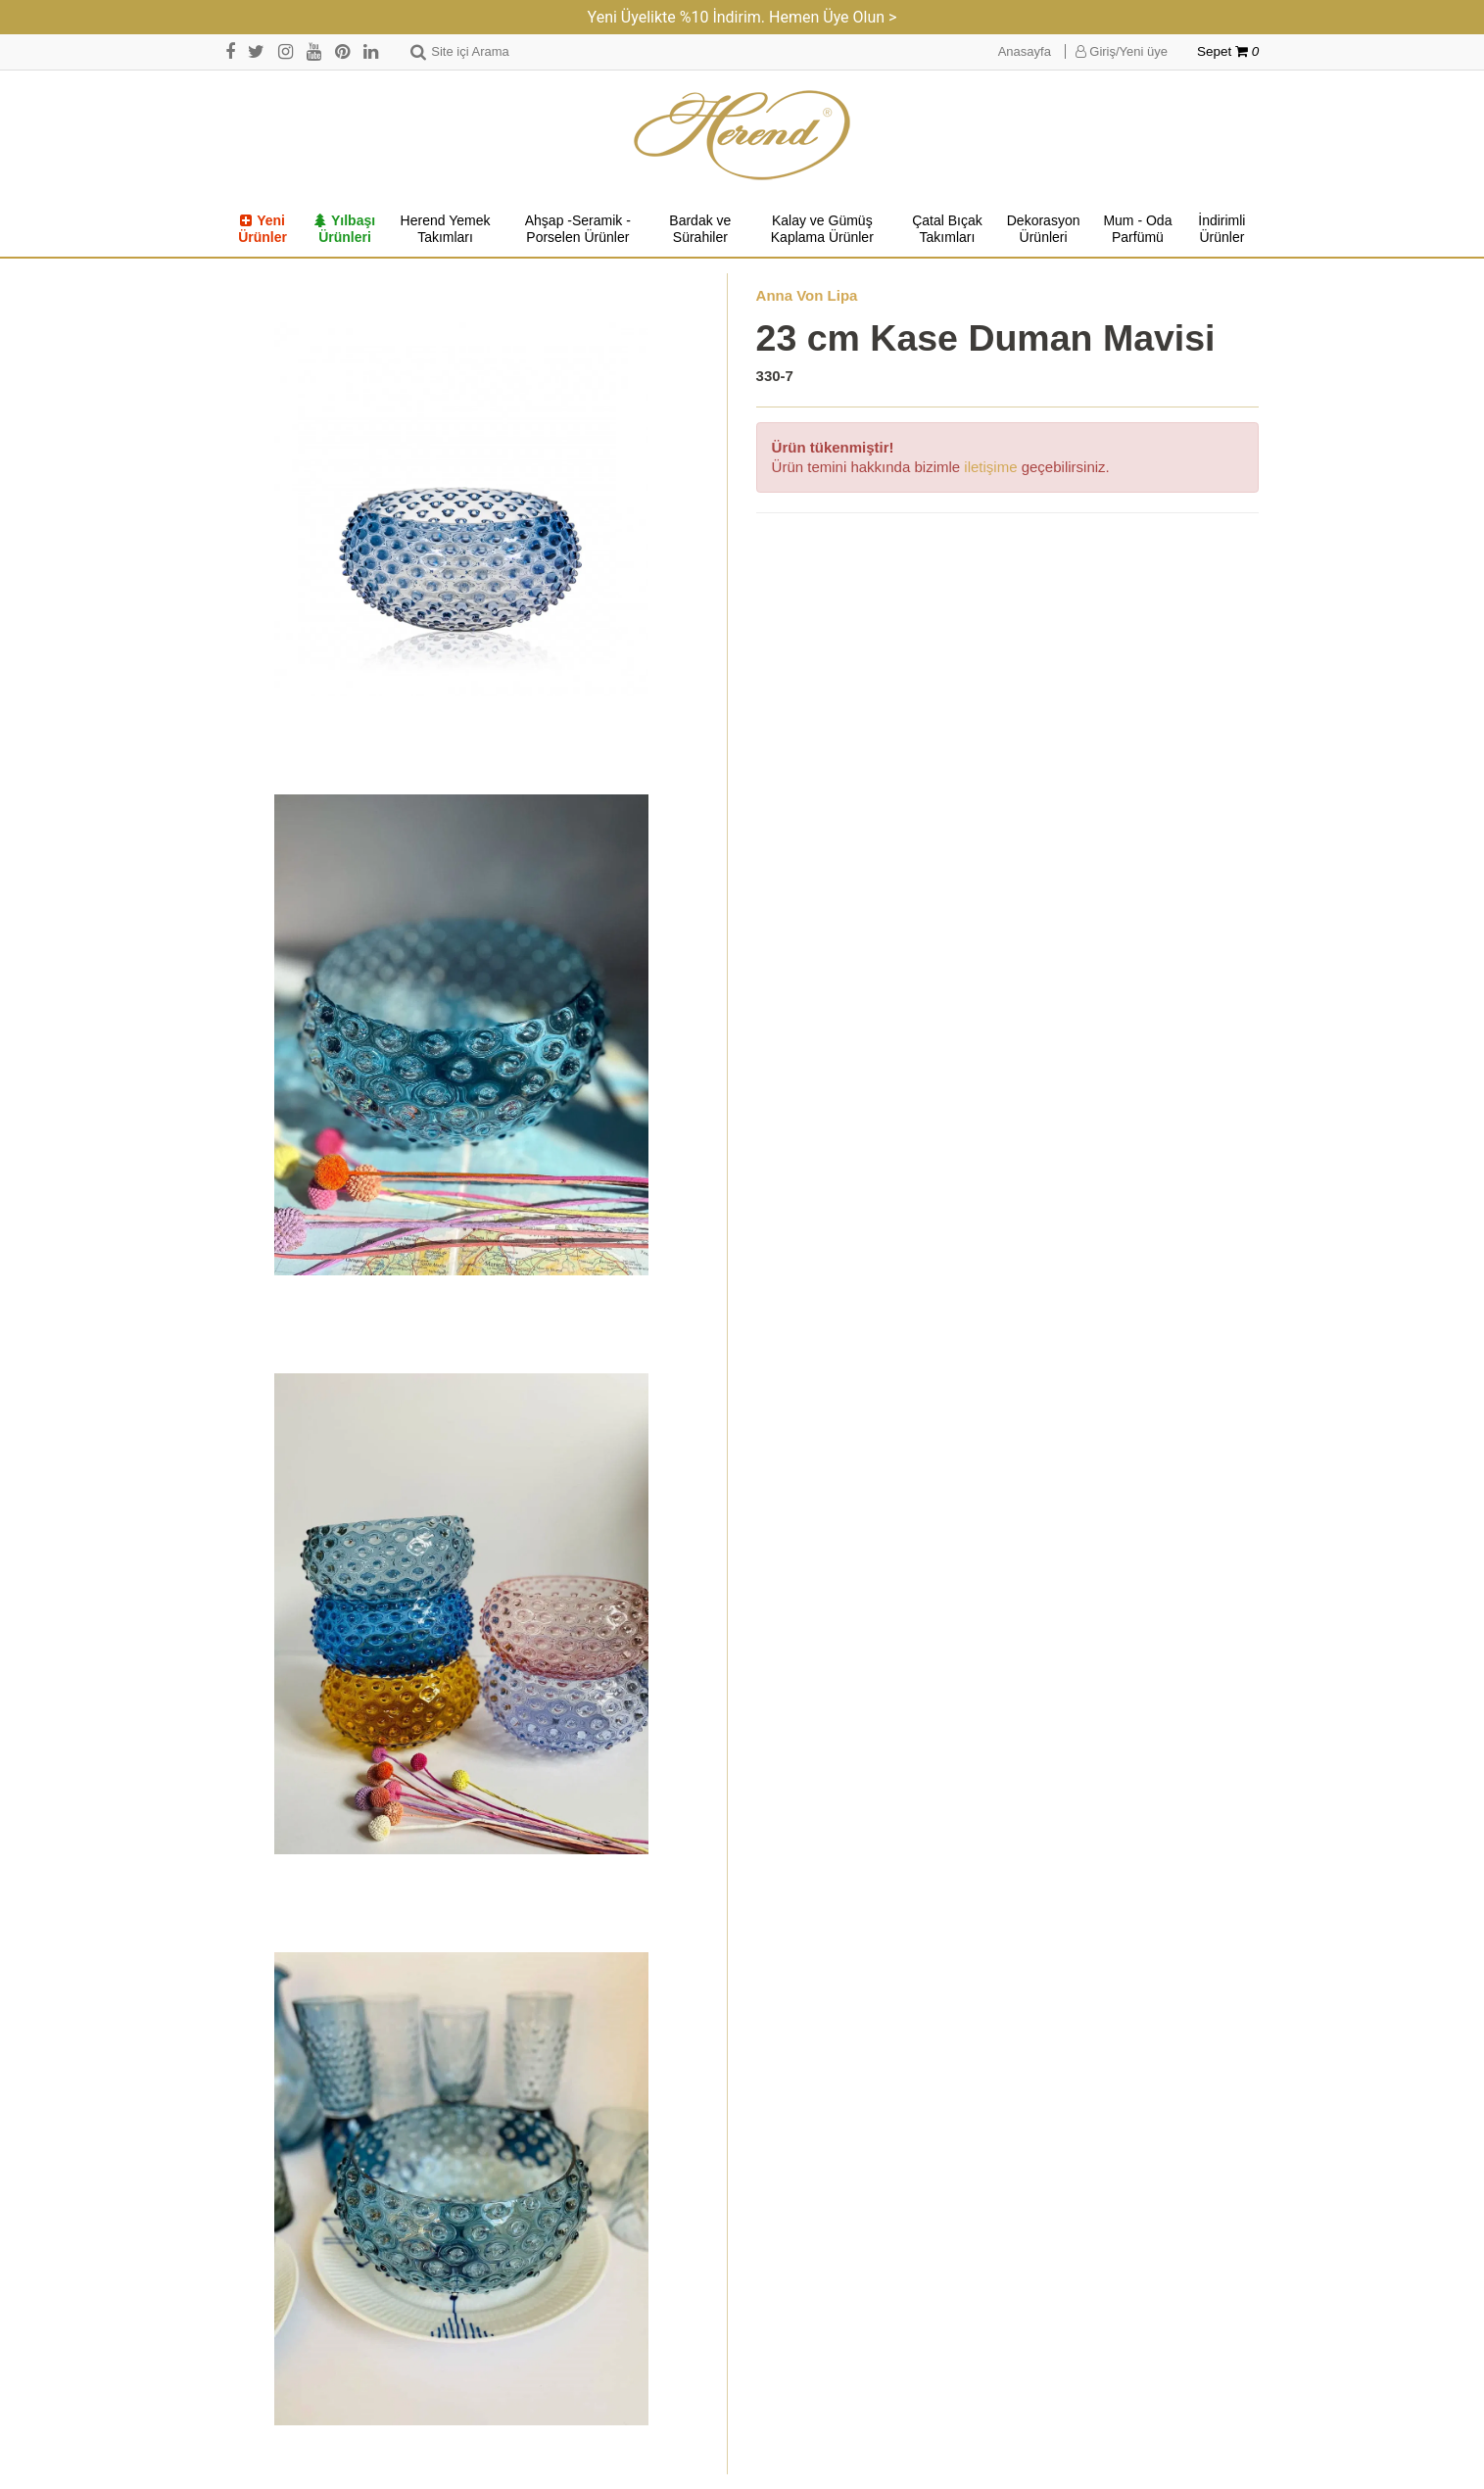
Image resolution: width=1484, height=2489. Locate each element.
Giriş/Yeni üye (1122, 51)
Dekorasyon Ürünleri (1043, 229)
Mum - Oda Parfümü (1137, 229)
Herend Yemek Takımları (446, 229)
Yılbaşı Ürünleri (344, 229)
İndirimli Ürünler (1221, 229)
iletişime (990, 466)
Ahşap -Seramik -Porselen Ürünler (578, 229)
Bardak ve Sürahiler (700, 229)
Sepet (1228, 51)
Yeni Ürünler (262, 229)
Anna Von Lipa (807, 295)
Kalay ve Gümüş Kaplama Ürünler (822, 229)
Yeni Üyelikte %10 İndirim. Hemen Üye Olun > (742, 17)
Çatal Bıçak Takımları (947, 229)
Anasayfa (1024, 51)
